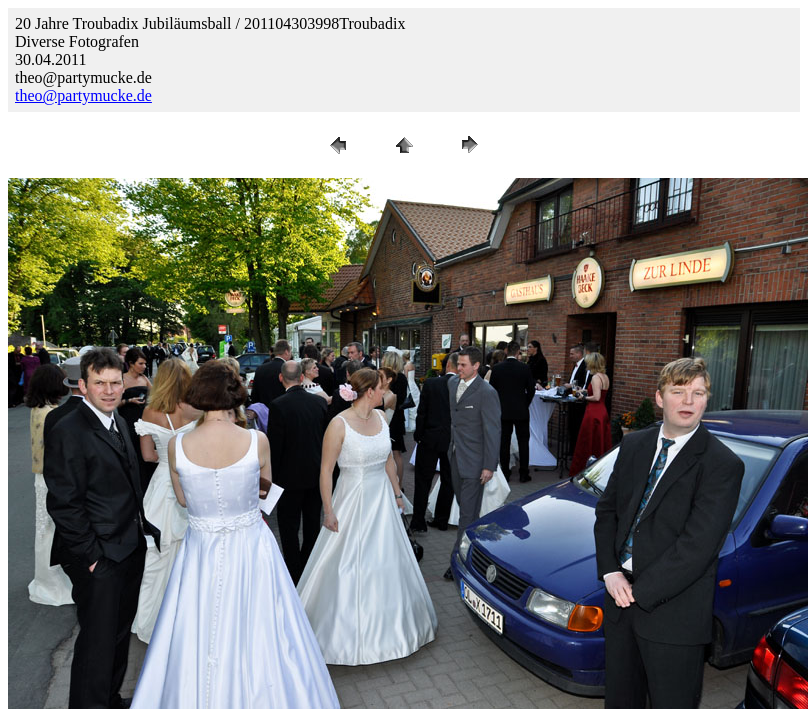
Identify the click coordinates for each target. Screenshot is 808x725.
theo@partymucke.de (83, 95)
